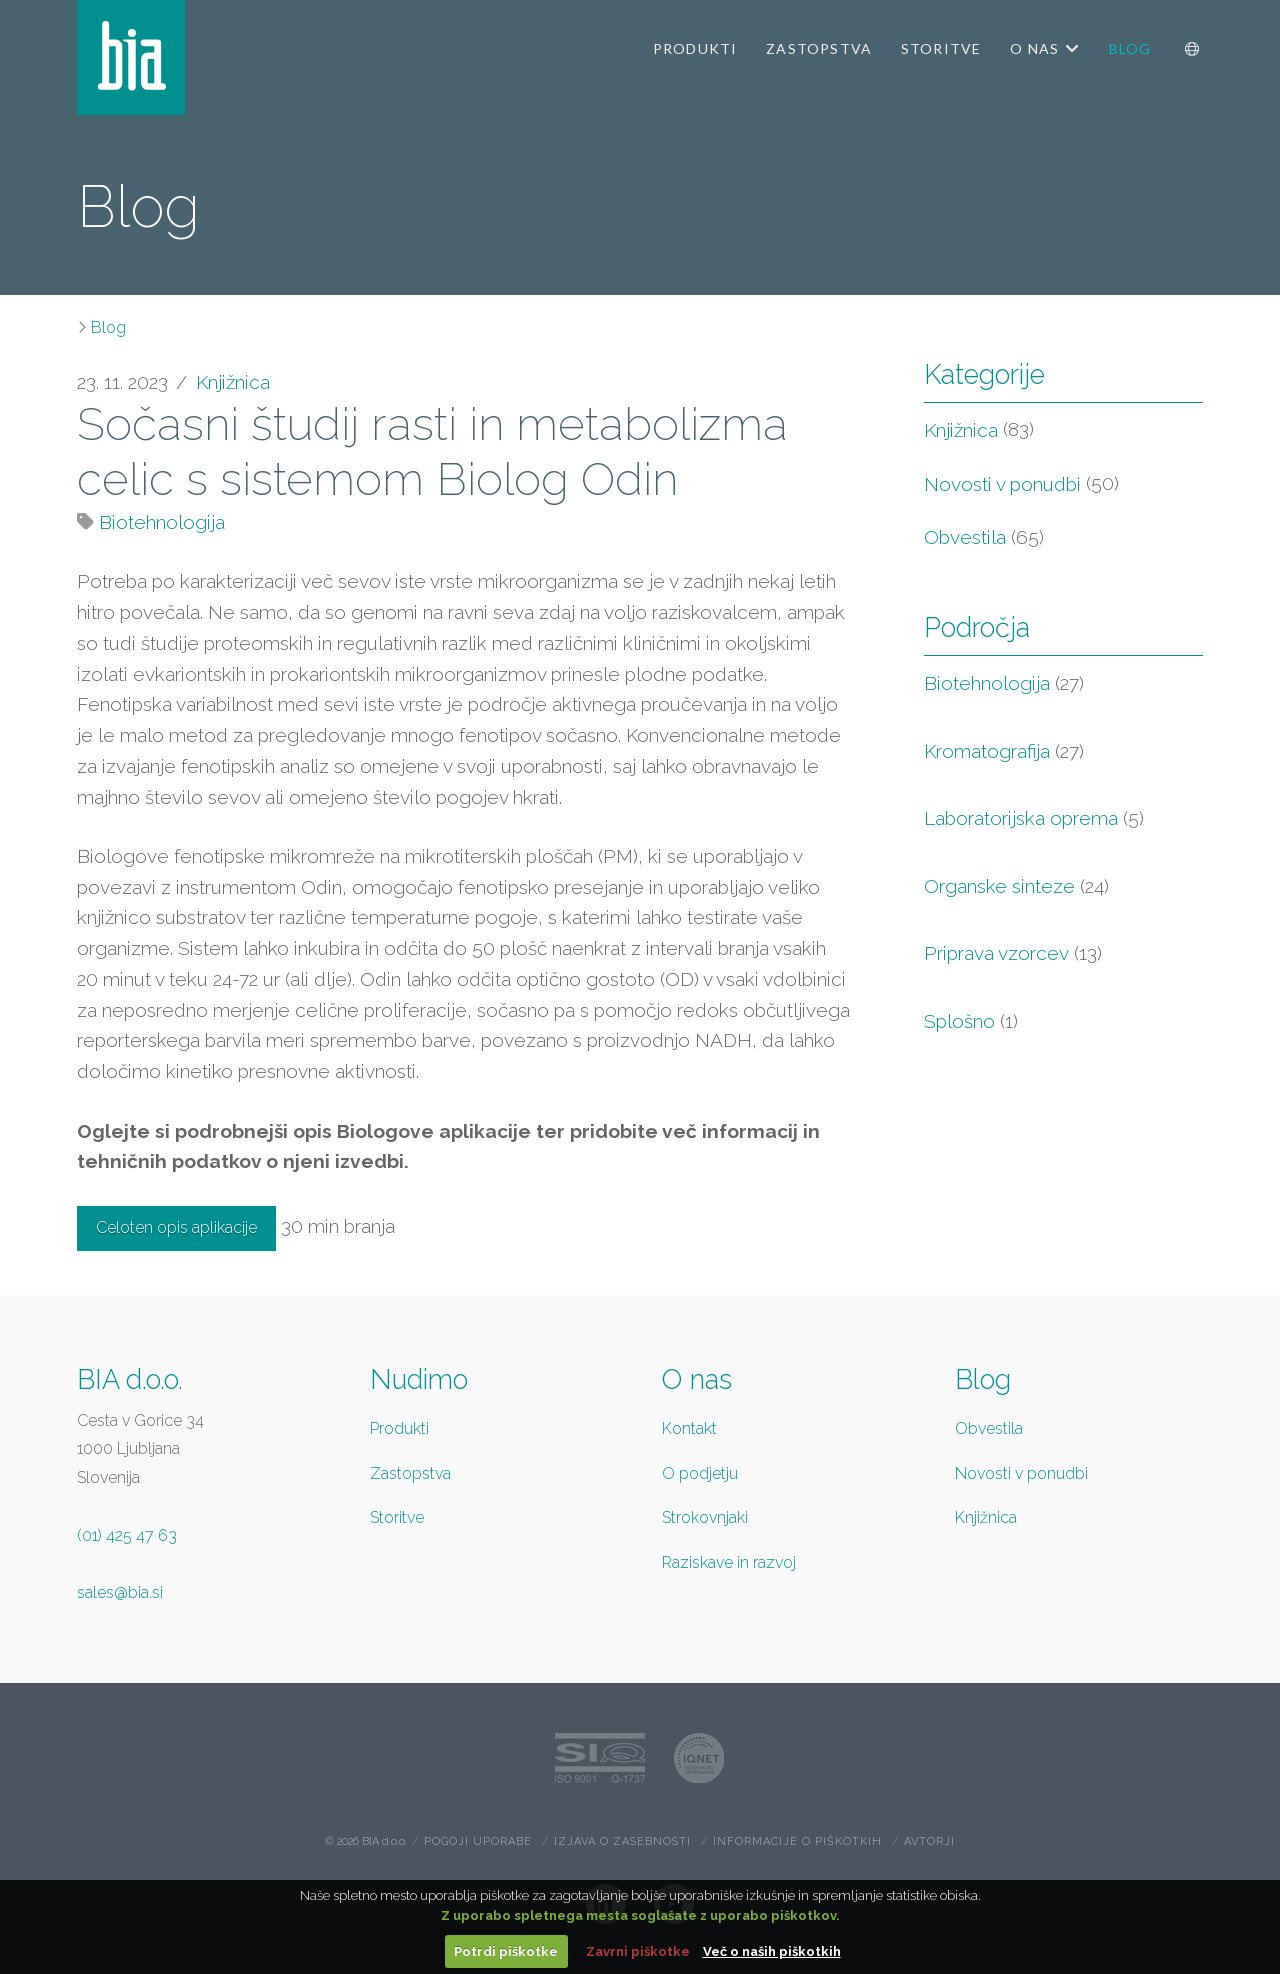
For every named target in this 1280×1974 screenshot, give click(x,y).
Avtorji (929, 1841)
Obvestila (965, 537)
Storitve (397, 1517)
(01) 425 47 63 (127, 1535)
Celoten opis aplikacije (176, 1227)
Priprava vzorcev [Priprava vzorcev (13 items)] (1013, 953)
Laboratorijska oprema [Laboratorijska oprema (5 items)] (1034, 818)
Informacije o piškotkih (797, 1841)
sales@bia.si (120, 1592)
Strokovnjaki (705, 1517)
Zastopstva (410, 1473)
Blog (108, 327)
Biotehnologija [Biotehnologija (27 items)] (1004, 683)
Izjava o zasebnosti (622, 1841)
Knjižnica (233, 382)
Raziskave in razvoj (729, 1562)
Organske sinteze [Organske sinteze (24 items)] (1016, 886)
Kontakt (689, 1428)
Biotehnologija (162, 522)
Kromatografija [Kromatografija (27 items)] (1004, 751)
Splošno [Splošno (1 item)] (971, 1021)
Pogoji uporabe (478, 1841)
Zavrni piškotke (638, 1951)
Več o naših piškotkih (772, 1951)
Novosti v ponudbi (1002, 484)
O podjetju (700, 1473)
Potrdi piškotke (506, 1951)
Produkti (399, 1428)
